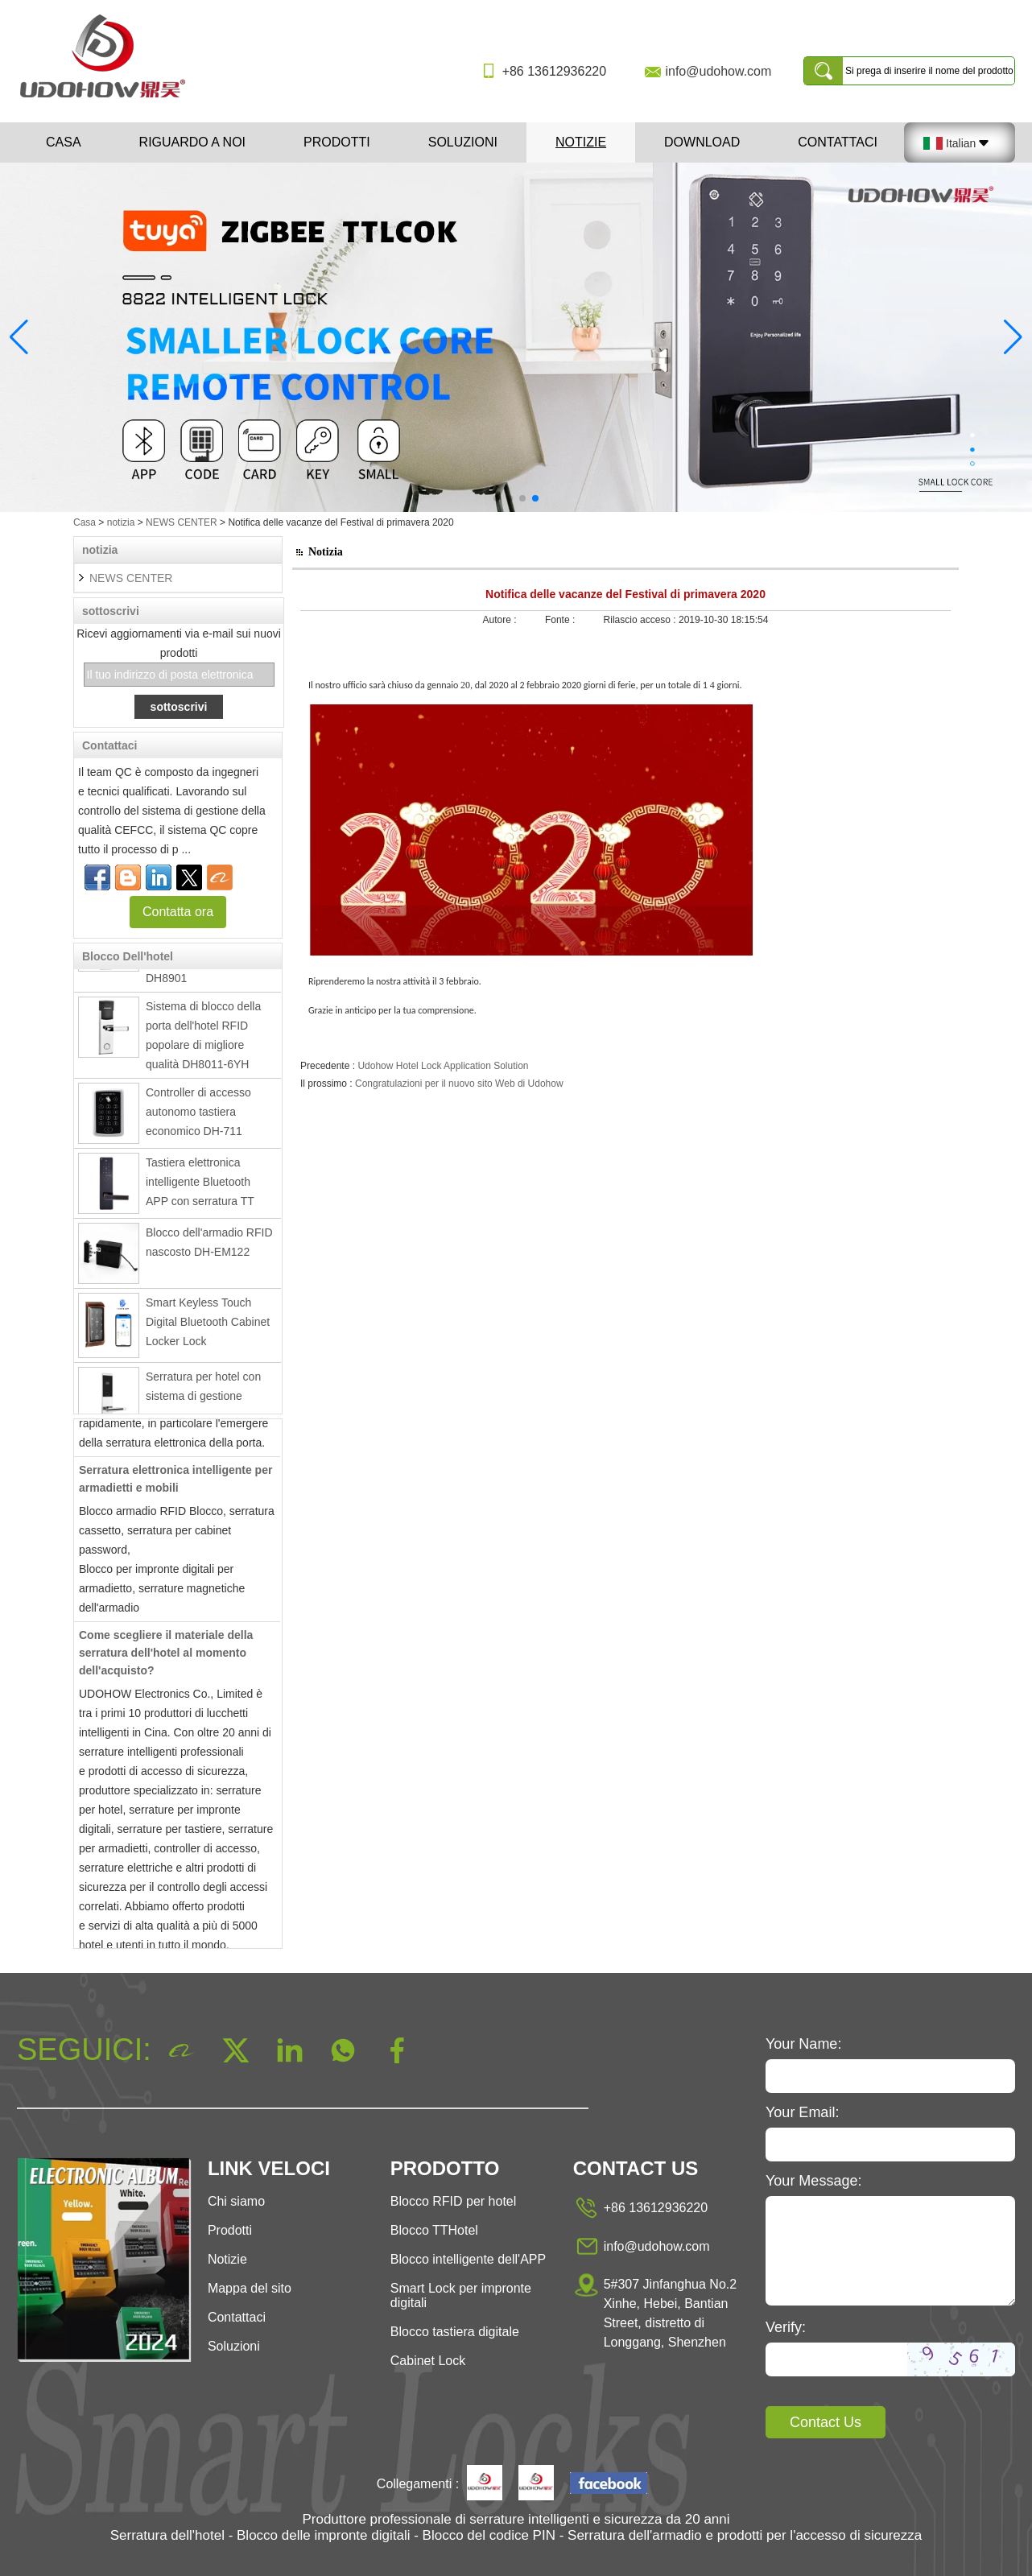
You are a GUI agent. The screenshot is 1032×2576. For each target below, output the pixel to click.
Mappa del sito (249, 2288)
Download (702, 142)
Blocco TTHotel (434, 2230)
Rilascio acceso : (641, 619)
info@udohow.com (718, 71)
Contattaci (837, 142)
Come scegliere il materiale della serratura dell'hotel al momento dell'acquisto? (166, 1658)
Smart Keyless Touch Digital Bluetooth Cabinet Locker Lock (208, 1327)
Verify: (786, 2327)
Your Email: (802, 2112)
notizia (121, 522)
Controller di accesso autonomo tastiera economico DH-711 (198, 1117)
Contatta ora (177, 912)
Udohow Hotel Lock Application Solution (442, 1065)
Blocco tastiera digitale (454, 2332)
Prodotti (336, 142)
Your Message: (813, 2181)
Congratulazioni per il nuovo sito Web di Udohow (459, 1083)
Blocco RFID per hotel (453, 2201)
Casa (63, 142)
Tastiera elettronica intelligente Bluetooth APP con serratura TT (200, 1187)
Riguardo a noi (192, 142)
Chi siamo (236, 2201)
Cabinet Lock (427, 2361)
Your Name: (803, 2044)
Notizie (580, 142)
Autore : (501, 619)
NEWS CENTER (181, 522)
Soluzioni (462, 142)
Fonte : (561, 619)
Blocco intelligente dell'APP (468, 2259)
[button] (496, 498)
